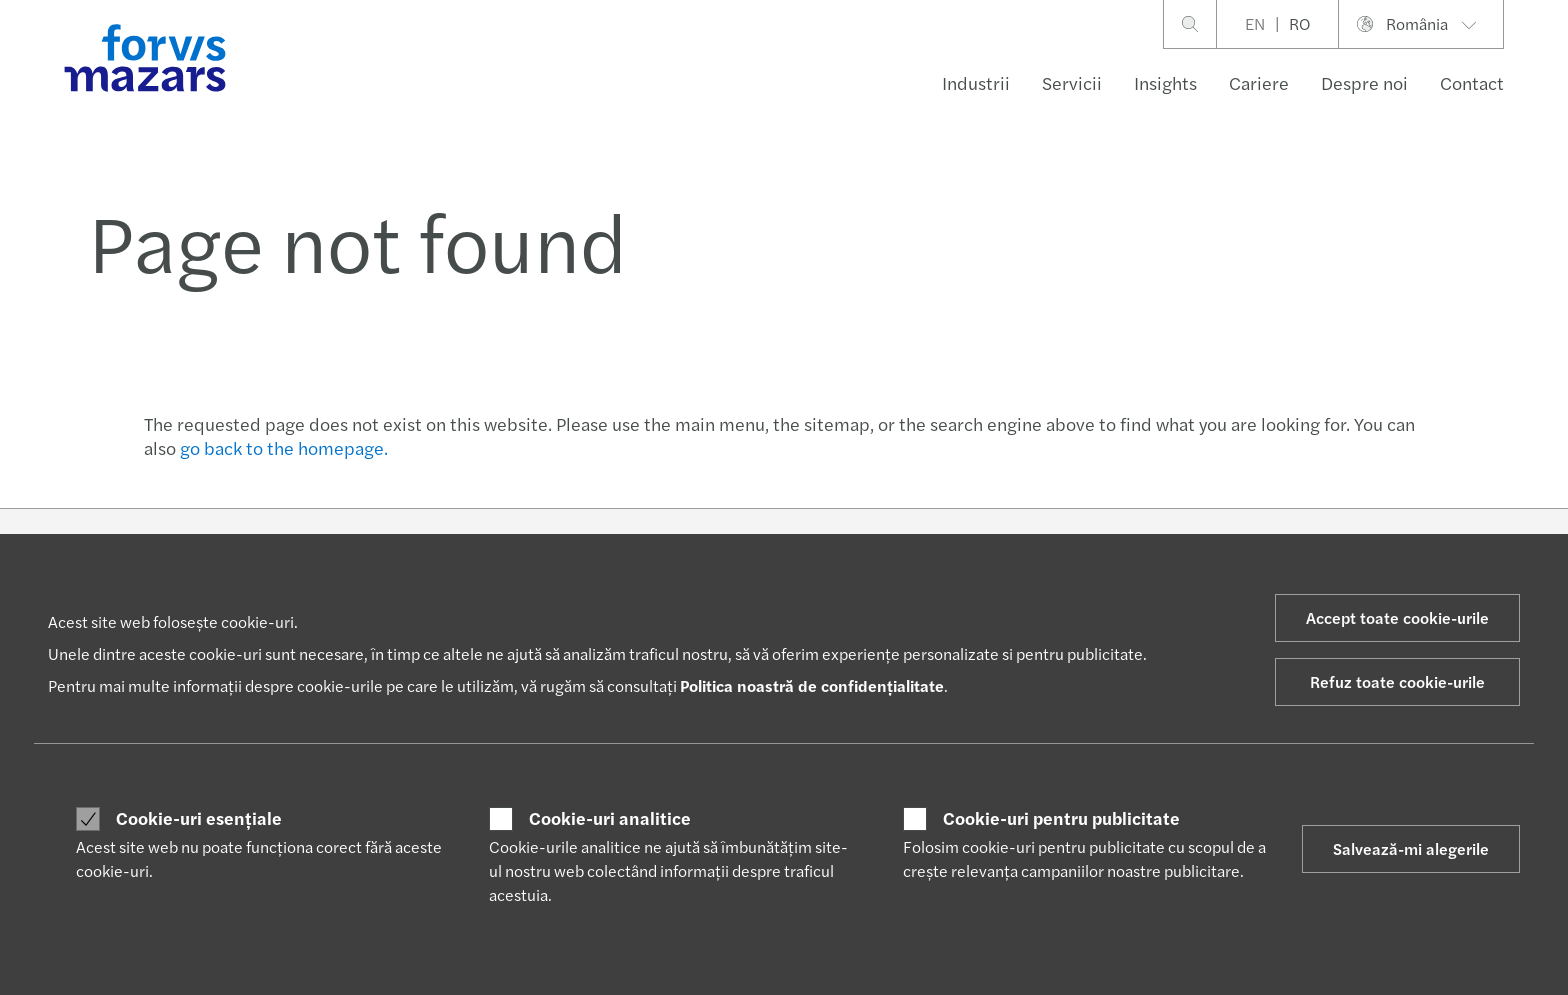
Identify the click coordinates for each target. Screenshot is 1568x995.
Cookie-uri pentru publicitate (1061, 818)
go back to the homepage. (284, 447)
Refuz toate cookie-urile (1397, 681)
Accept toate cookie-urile (1397, 617)
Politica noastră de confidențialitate (812, 685)
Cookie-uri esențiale (199, 818)
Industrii (976, 82)
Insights (1165, 82)
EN (1255, 23)
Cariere (1259, 82)
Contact (1472, 82)
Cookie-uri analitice (610, 818)
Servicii (1072, 82)
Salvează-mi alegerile (1411, 848)
